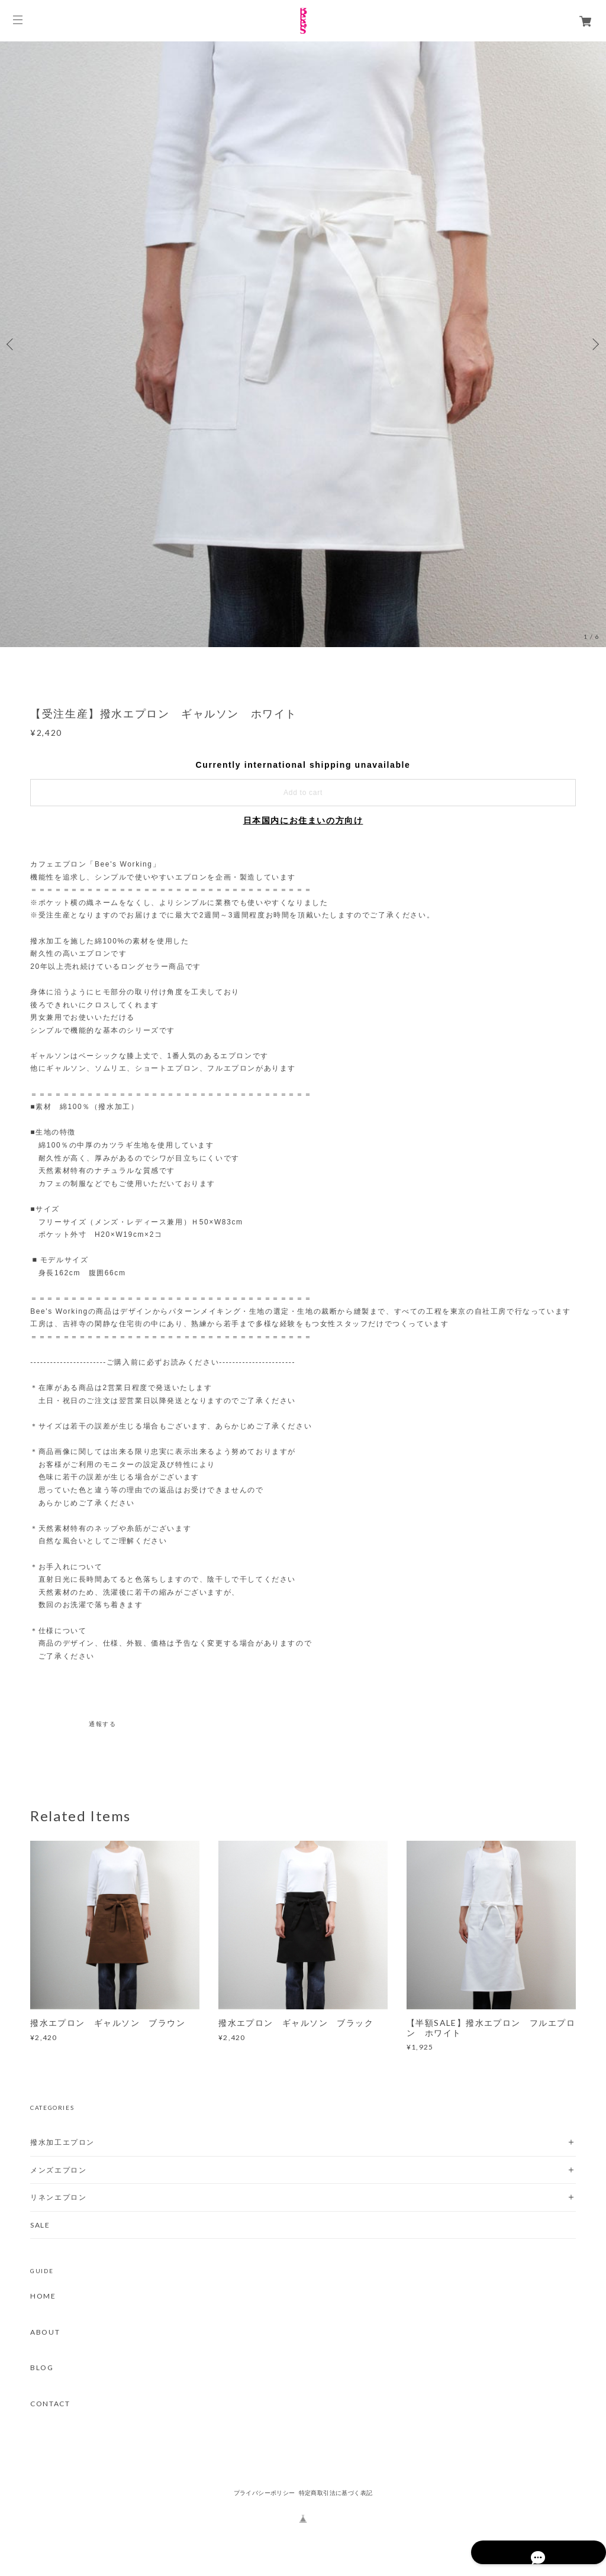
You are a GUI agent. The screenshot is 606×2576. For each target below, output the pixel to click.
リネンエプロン (58, 2197)
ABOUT (45, 2332)
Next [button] (594, 344)
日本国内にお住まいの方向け (303, 820)
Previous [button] (12, 344)
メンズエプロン (58, 2169)
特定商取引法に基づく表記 (336, 2493)
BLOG (41, 2368)
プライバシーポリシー (264, 2493)
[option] (303, 344)
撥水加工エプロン (62, 2142)
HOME (43, 2296)
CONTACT (50, 2404)
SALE (40, 2225)
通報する (102, 1724)
